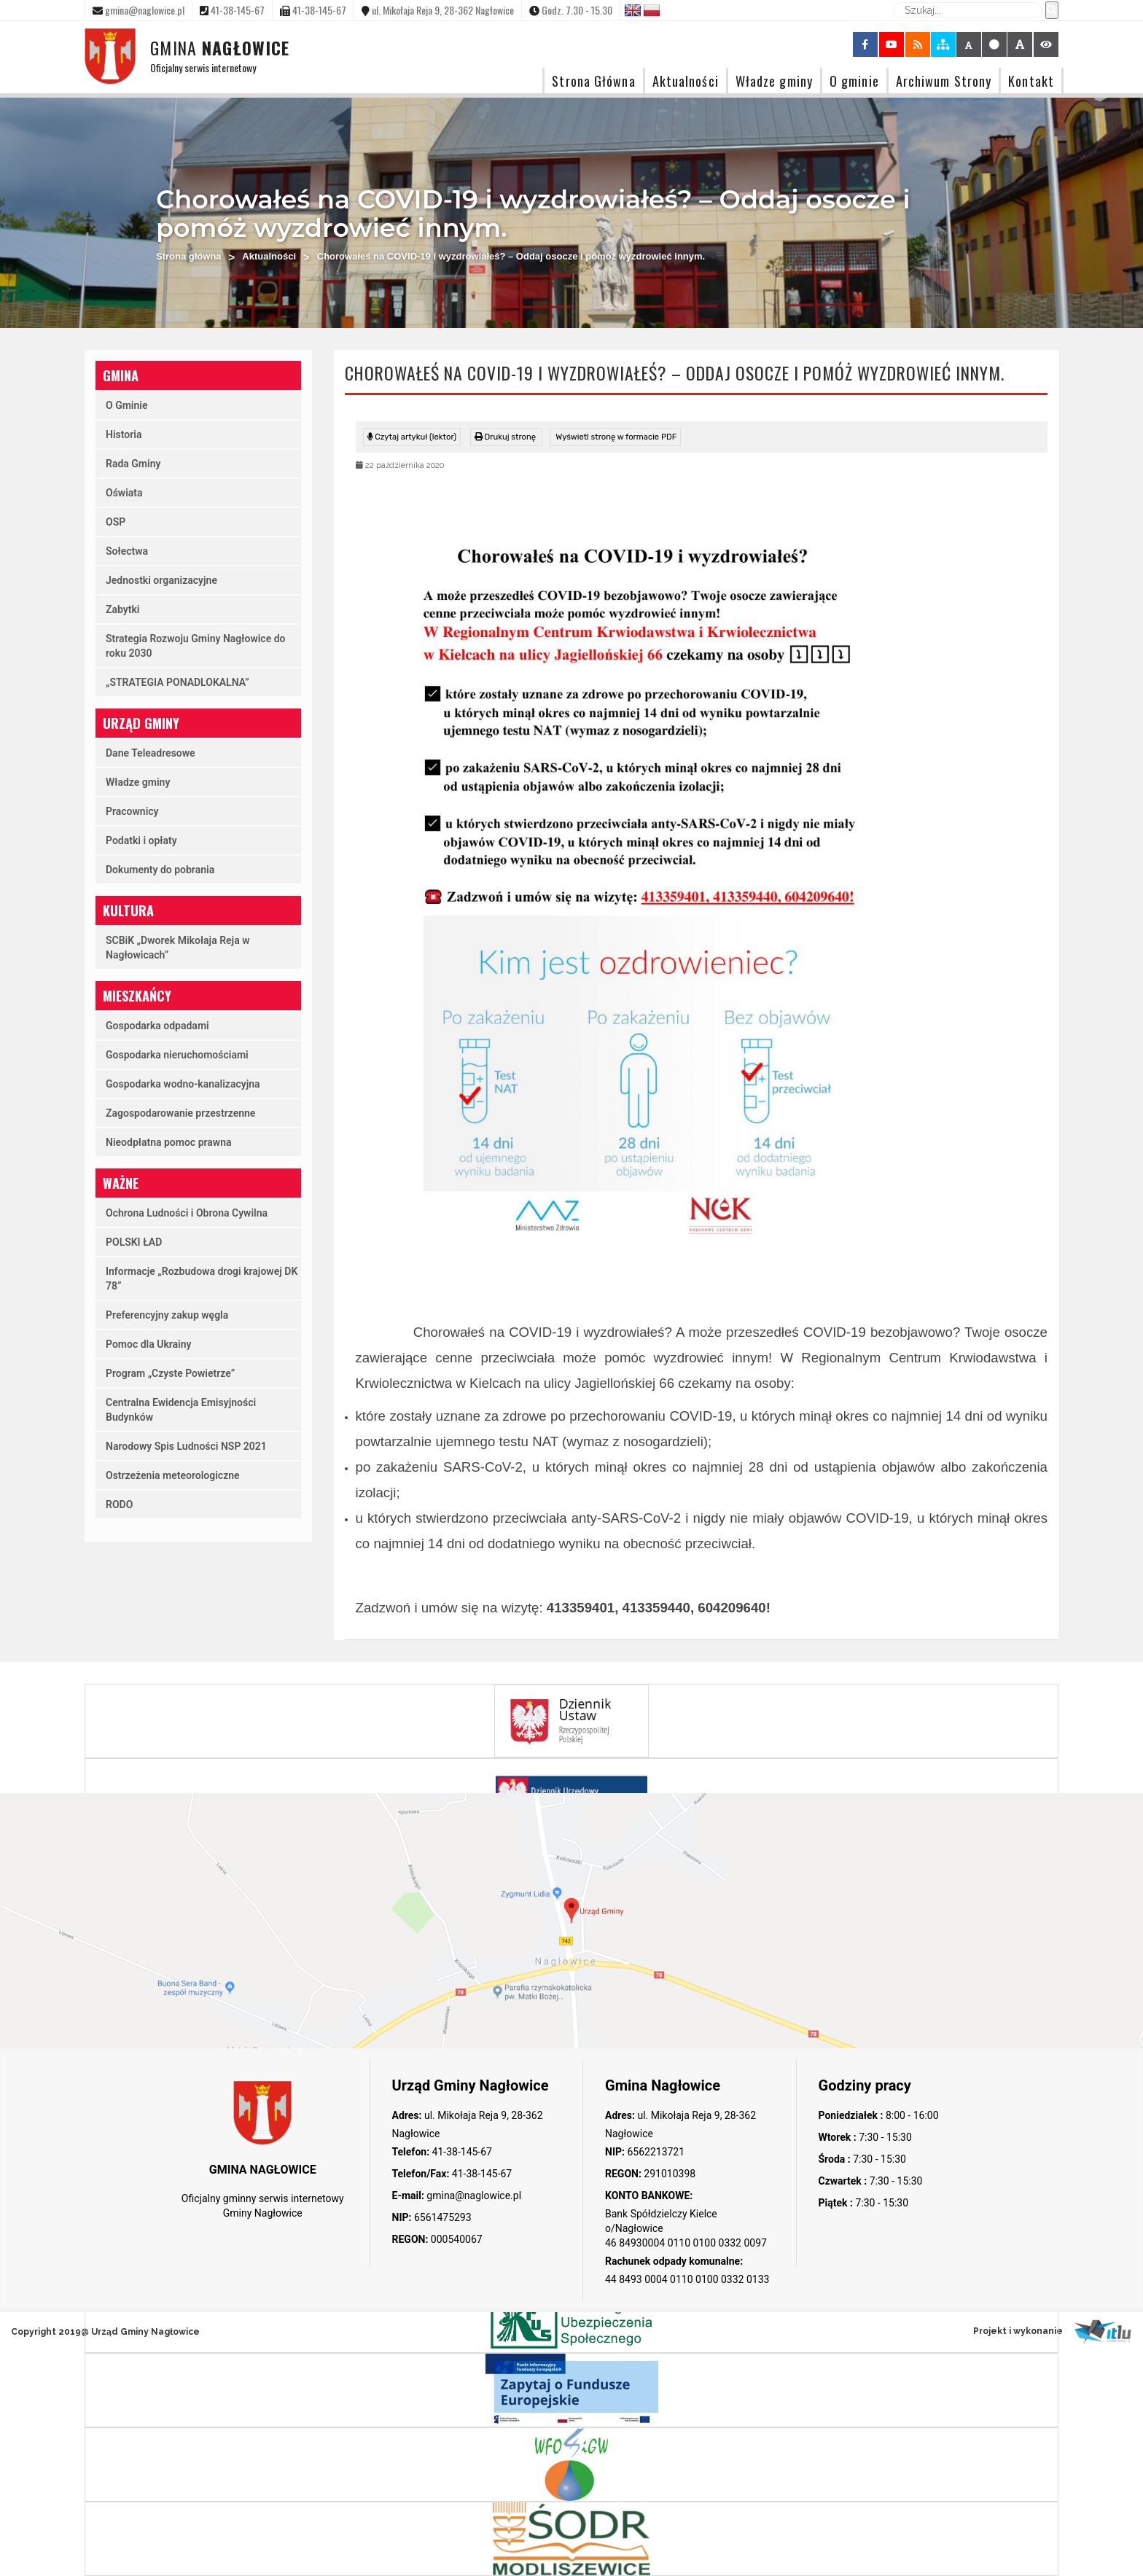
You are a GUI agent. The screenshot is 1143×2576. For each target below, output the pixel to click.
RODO (119, 1504)
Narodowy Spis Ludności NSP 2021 (186, 1446)
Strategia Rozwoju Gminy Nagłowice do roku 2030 (196, 646)
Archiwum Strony (944, 80)
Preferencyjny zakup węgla (167, 1315)
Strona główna (189, 256)
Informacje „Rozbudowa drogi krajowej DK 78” (201, 1278)
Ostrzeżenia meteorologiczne (173, 1475)
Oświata (124, 493)
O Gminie (126, 405)
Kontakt (1031, 80)
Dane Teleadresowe (150, 753)
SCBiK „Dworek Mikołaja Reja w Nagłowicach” (178, 947)
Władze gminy (774, 80)
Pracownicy (132, 811)
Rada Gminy (133, 463)
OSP (115, 522)
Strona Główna (593, 80)
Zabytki (122, 609)
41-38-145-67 (460, 2152)
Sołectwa (127, 551)
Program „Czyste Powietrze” (170, 1373)
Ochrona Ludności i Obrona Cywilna (187, 1213)
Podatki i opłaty (141, 840)
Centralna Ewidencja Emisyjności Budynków (181, 1410)
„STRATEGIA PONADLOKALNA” (177, 682)
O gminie (854, 80)
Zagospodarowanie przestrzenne (180, 1113)
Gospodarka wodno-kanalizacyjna (183, 1084)
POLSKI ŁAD (134, 1242)
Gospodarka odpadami (157, 1025)
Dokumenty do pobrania (160, 869)
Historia (123, 434)
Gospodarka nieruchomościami (177, 1055)
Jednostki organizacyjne (161, 580)
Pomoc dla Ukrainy (149, 1344)
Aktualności (685, 80)
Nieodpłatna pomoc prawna (169, 1142)
